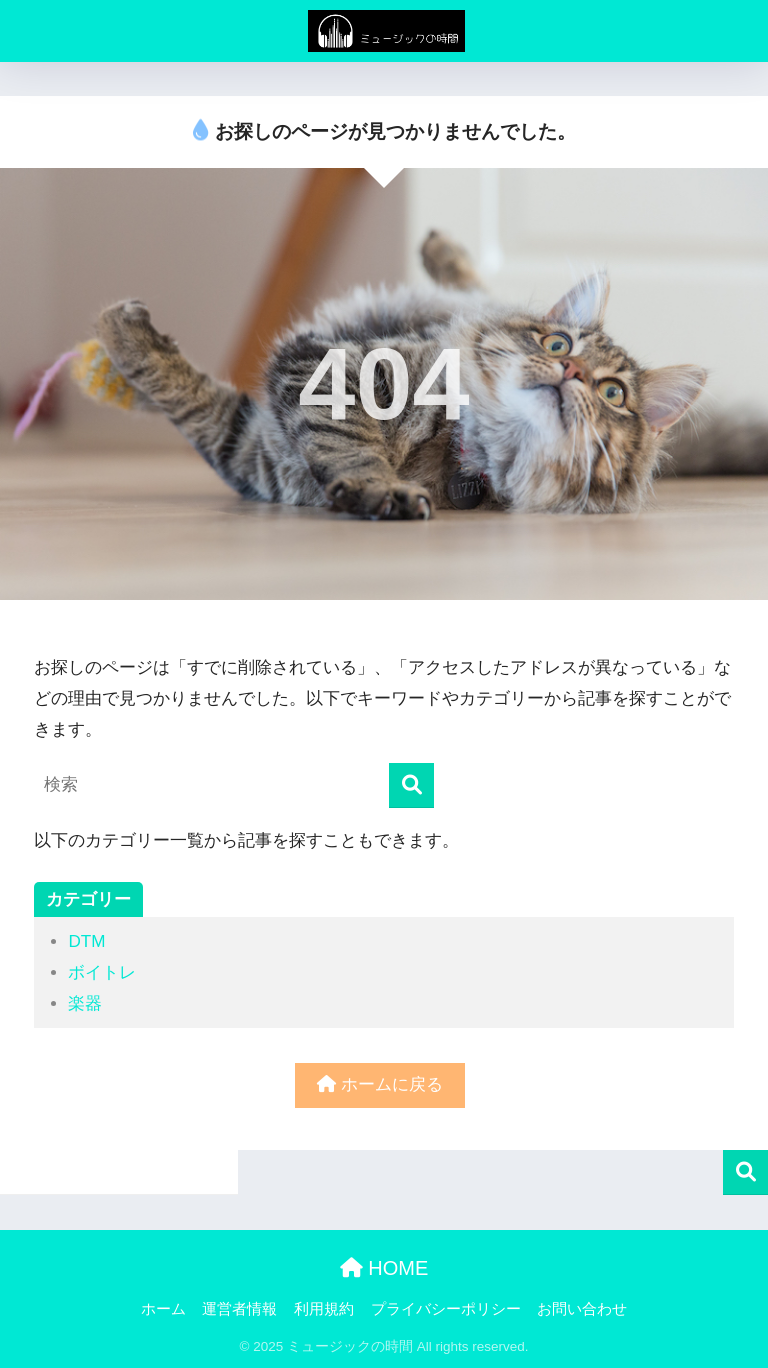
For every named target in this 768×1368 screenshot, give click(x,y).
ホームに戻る (380, 1084)
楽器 (85, 1003)
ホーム (163, 1309)
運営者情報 (239, 1309)
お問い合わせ (582, 1309)
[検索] (411, 785)
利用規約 (324, 1309)
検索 (745, 1172)
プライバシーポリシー (446, 1309)
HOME (384, 1268)
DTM (86, 941)
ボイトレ (102, 972)
